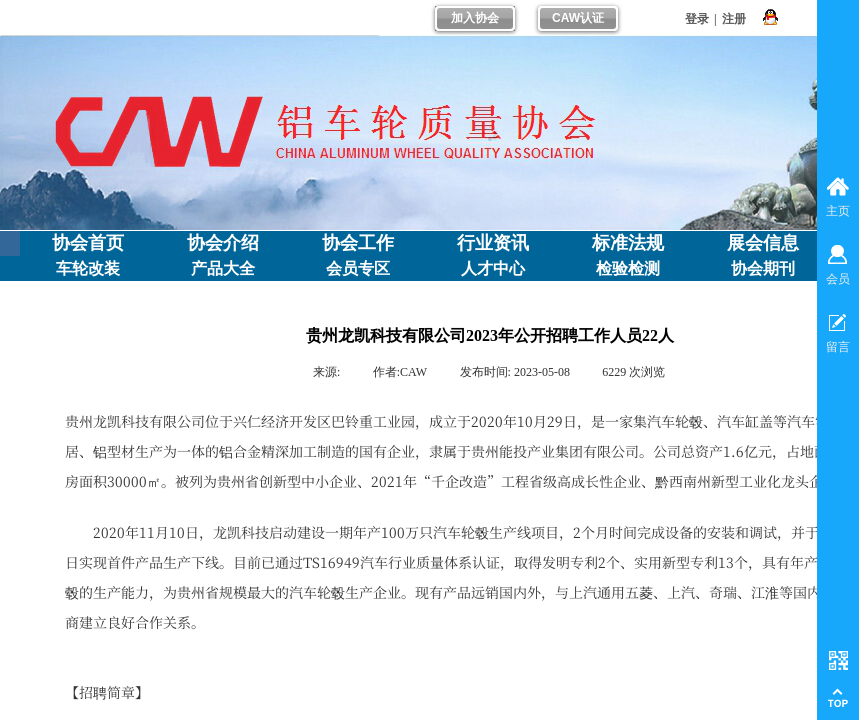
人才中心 (493, 268)
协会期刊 (763, 268)
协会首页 (88, 243)
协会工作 (358, 243)
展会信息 (763, 243)
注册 (734, 19)
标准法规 (628, 243)
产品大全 (223, 268)
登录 (697, 19)
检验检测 (628, 268)
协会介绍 (223, 243)
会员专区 (358, 268)
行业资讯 (493, 243)
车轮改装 (88, 268)
